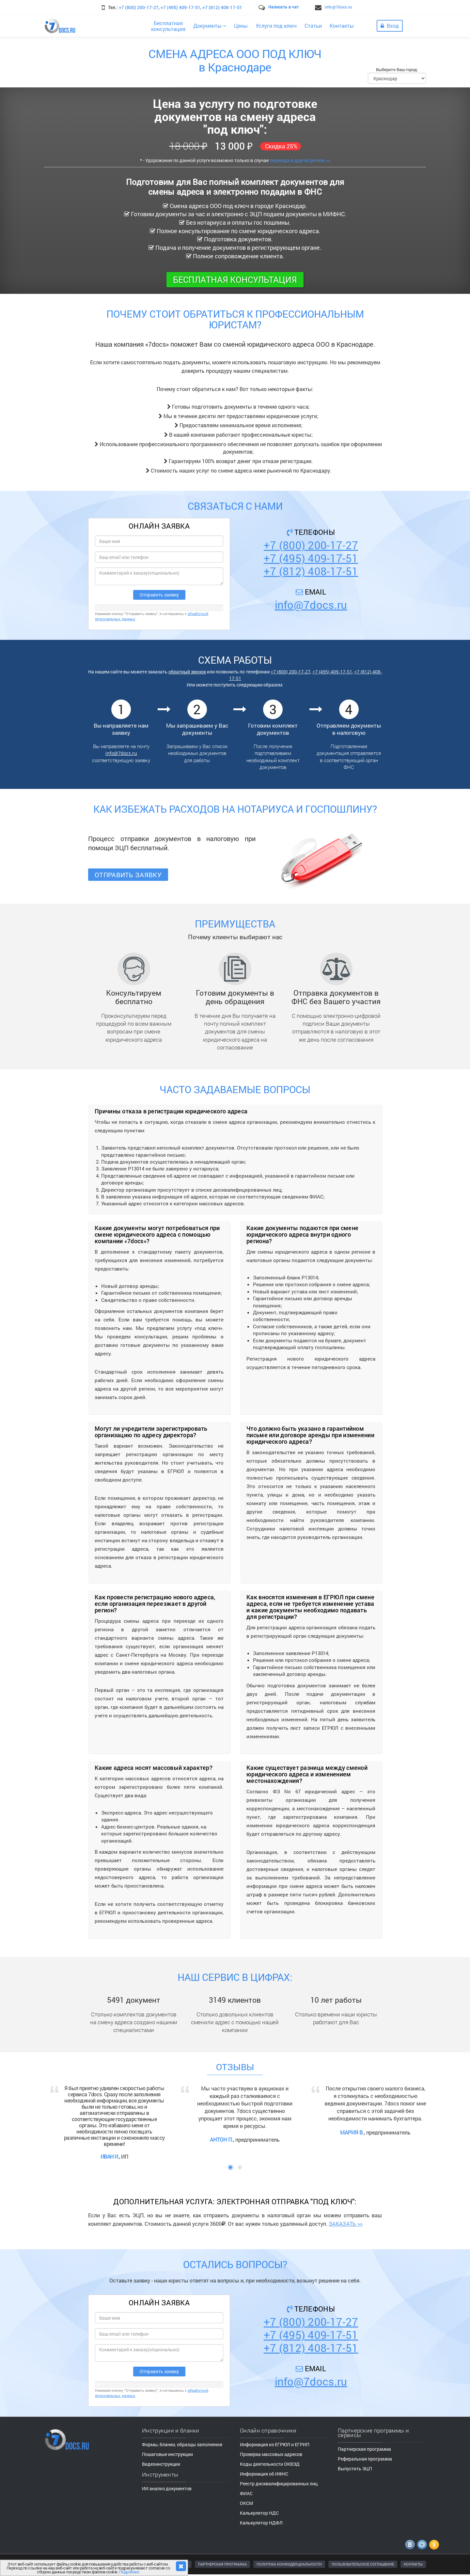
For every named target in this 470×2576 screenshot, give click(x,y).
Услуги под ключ (276, 25)
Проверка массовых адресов (271, 2454)
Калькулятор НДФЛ (261, 2523)
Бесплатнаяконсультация (168, 26)
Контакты (342, 25)
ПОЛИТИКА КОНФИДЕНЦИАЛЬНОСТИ (289, 2564)
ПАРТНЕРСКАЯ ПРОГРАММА (222, 2564)
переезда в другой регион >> (300, 160)
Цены (241, 25)
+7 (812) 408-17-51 (222, 7)
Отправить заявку (128, 874)
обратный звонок (187, 672)
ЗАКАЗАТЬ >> (346, 2223)
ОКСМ (246, 2503)
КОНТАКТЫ (413, 2564)
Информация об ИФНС (264, 2474)
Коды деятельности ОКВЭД (270, 2464)
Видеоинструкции (161, 2464)
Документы (209, 25)
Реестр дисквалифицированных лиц (279, 2483)
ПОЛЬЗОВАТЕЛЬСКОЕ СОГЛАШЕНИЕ (363, 2564)
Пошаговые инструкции (167, 2454)
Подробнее (129, 2572)
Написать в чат (283, 6)
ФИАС (246, 2493)
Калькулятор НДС (259, 2513)
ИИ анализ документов (167, 2488)
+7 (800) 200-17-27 (139, 7)
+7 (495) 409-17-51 (180, 7)
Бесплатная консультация (235, 279)
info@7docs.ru (338, 6)
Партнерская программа (364, 2449)
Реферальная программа (365, 2459)
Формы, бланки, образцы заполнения (182, 2444)
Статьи (313, 25)
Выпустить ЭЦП (355, 2468)
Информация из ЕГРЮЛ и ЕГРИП (274, 2444)
